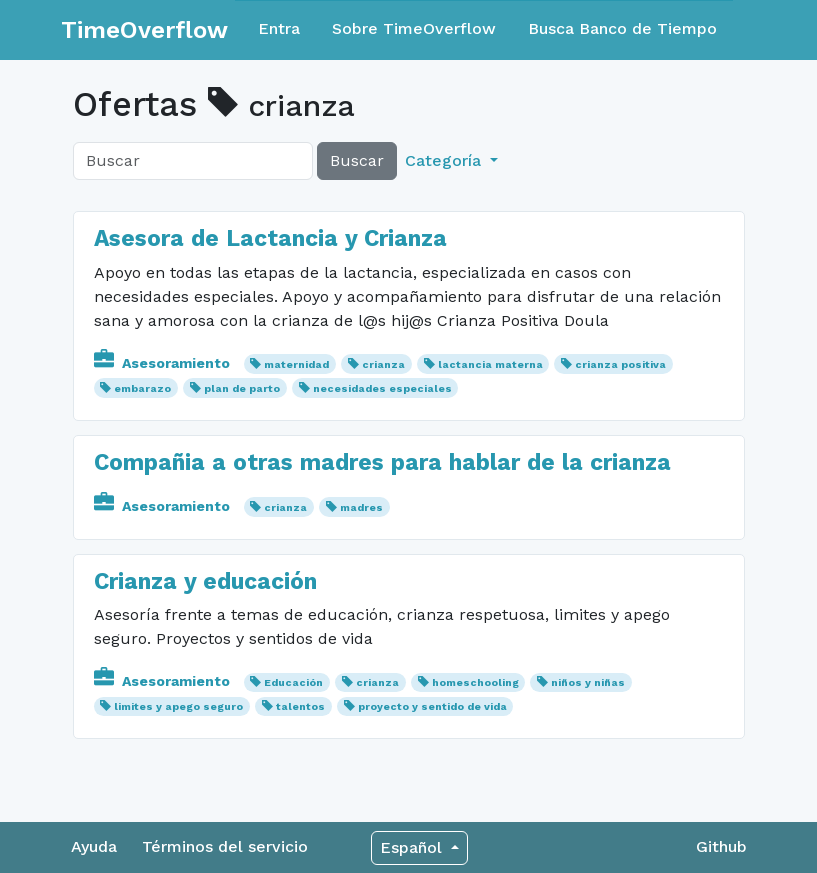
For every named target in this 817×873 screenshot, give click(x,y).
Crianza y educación (205, 581)
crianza (383, 364)
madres (361, 507)
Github (721, 846)
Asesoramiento (164, 363)
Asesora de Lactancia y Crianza (270, 238)
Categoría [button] (445, 160)
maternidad (296, 364)
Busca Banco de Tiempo (622, 28)
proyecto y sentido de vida (432, 706)
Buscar (357, 160)
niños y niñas (588, 682)
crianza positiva (620, 364)
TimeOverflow (144, 30)
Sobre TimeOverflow (414, 28)
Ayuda (94, 846)
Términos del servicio (225, 846)
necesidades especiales (382, 388)
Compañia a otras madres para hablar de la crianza (382, 462)
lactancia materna (490, 364)
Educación (293, 682)
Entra (279, 28)
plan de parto (242, 388)
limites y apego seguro (178, 706)
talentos (300, 706)
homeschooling (475, 682)
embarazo (142, 388)
